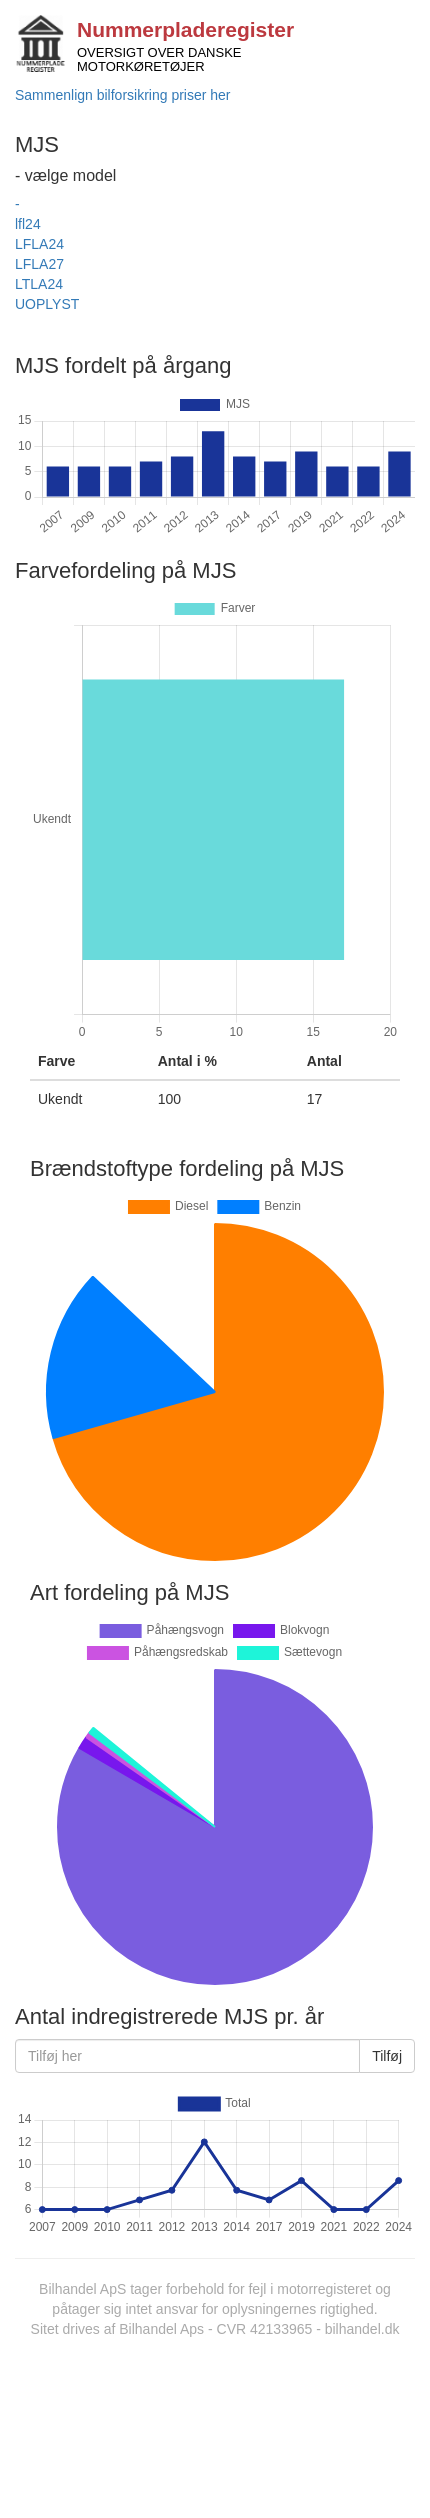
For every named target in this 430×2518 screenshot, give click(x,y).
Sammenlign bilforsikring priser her (123, 95)
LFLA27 (39, 264)
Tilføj (387, 2056)
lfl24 (28, 224)
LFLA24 (39, 244)
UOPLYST (47, 304)
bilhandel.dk (362, 2329)
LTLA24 (39, 284)
